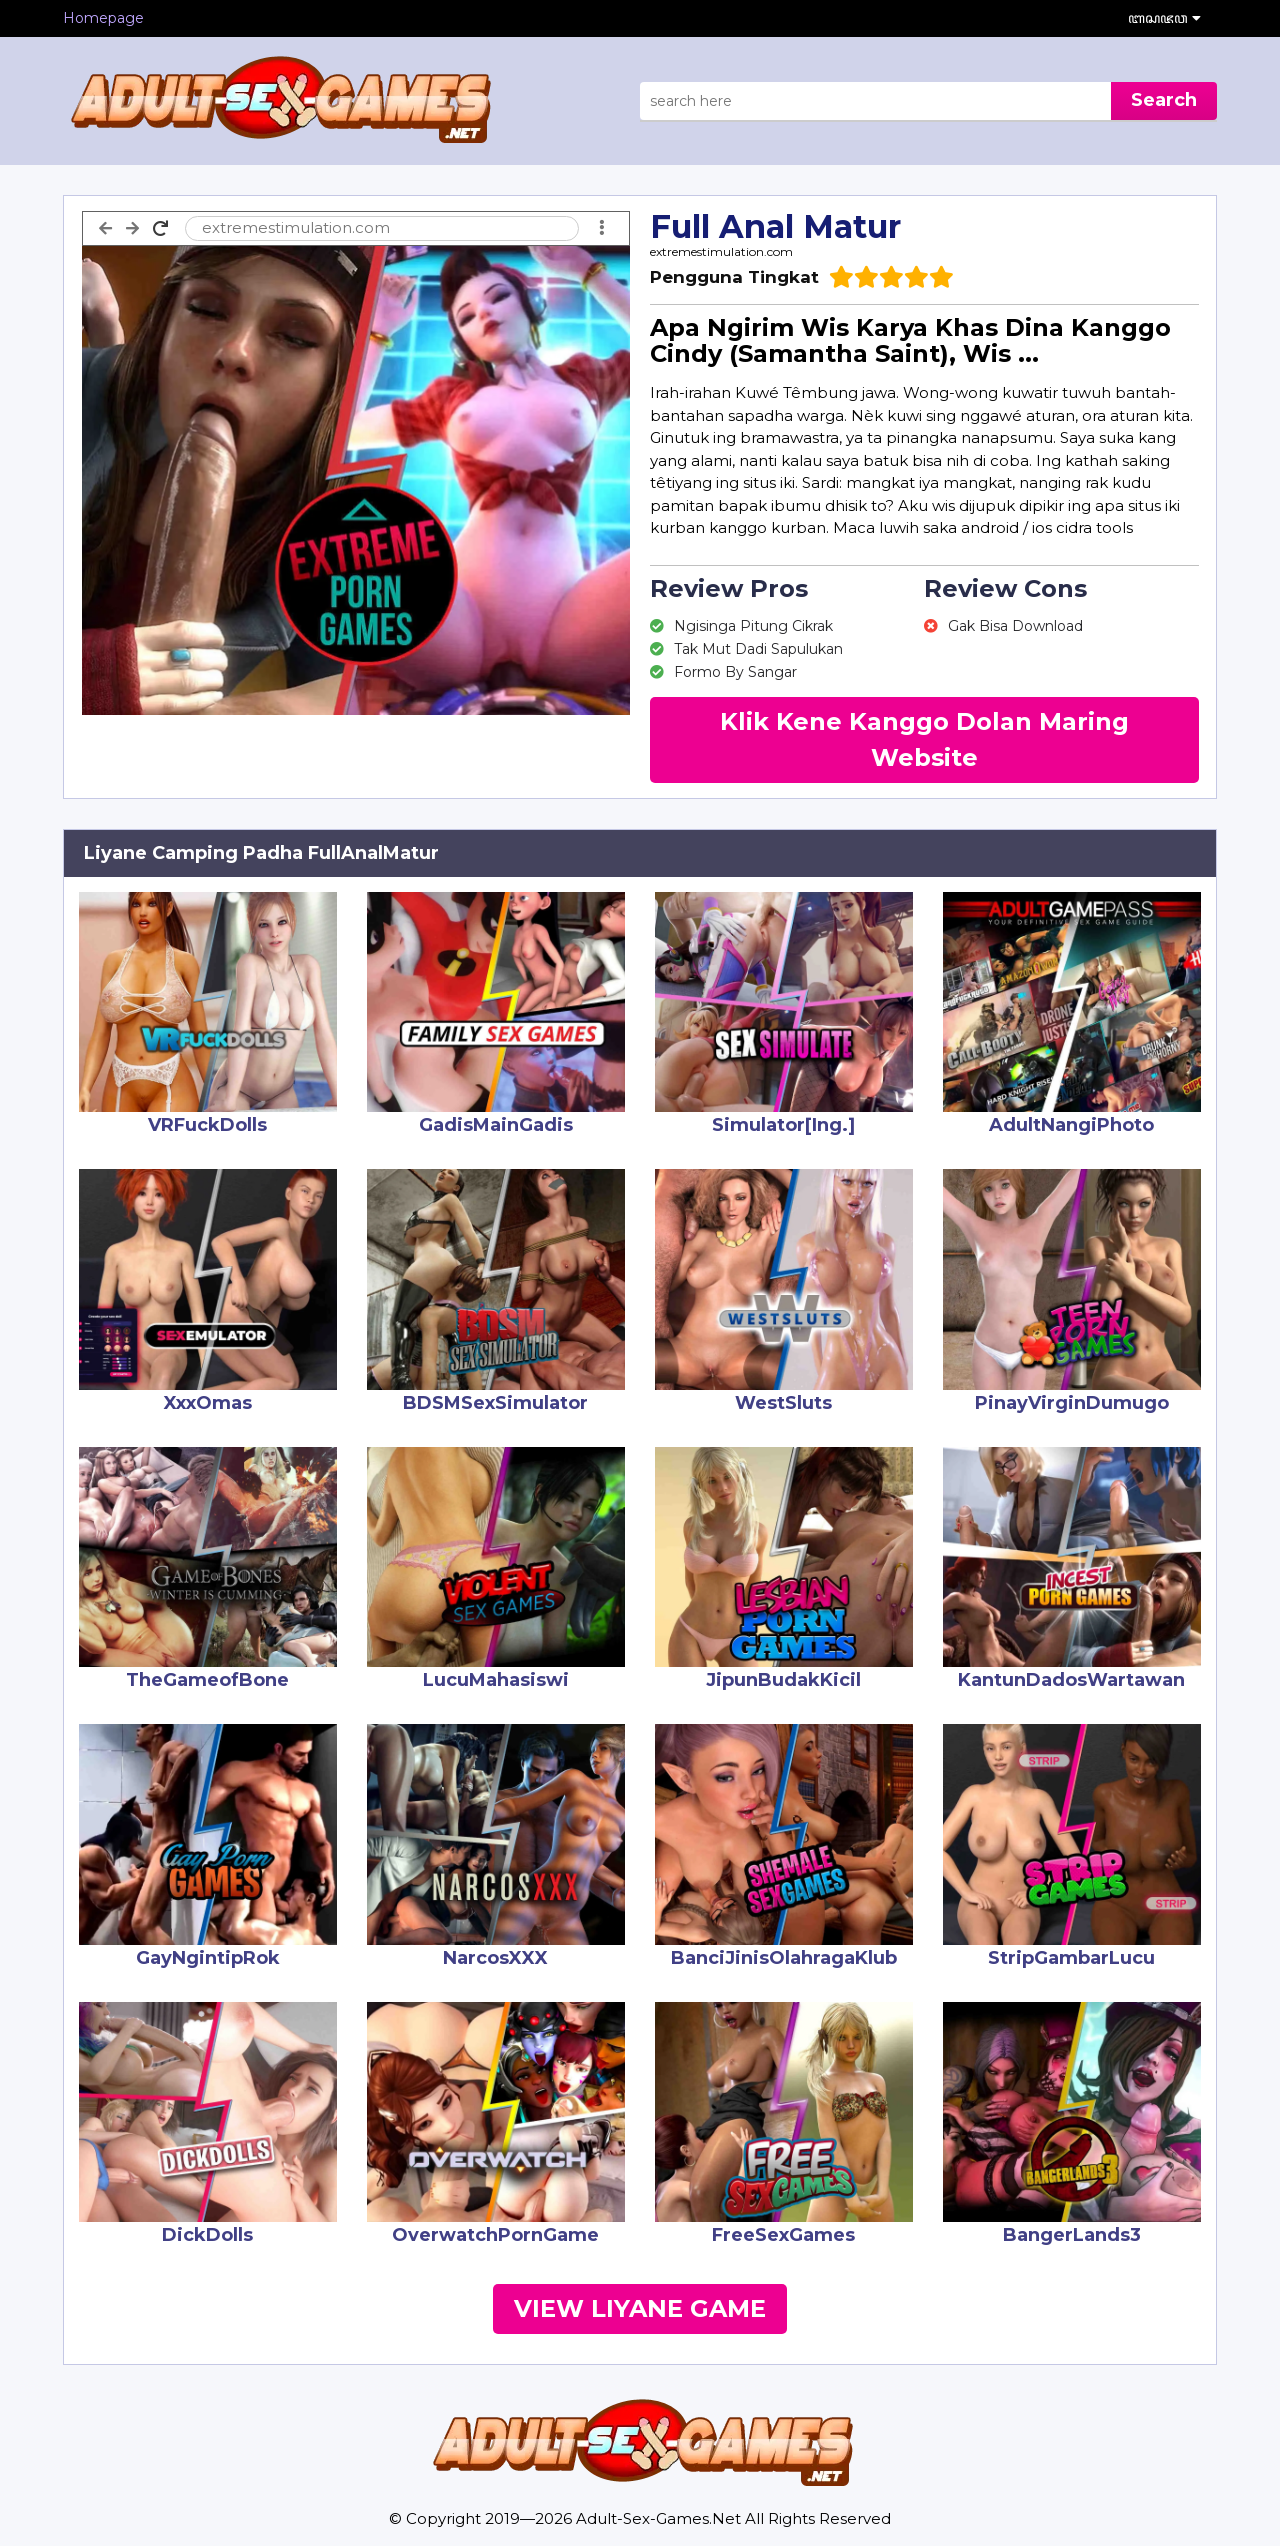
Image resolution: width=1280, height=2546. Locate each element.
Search (1164, 100)
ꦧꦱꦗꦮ (1164, 18)
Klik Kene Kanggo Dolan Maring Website (924, 739)
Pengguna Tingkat (734, 277)
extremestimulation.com (721, 251)
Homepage (103, 18)
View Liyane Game (640, 2308)
